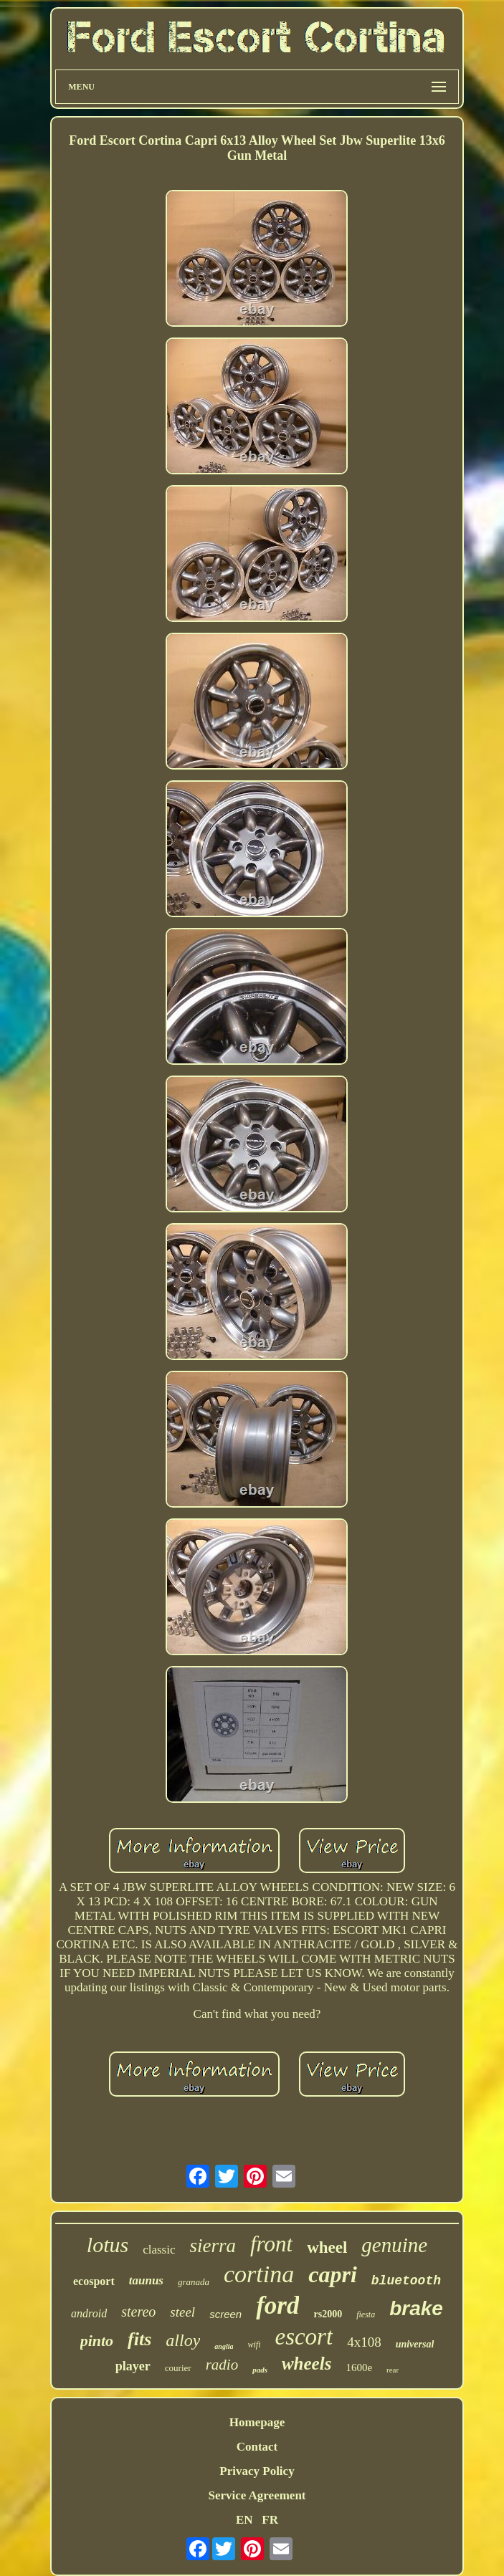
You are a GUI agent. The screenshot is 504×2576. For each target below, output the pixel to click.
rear (392, 2369)
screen (225, 2314)
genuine (394, 2244)
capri (332, 2274)
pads (259, 2369)
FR (270, 2520)
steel (182, 2311)
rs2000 (327, 2314)
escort (304, 2337)
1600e (359, 2367)
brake (416, 2308)
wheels (306, 2363)
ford (277, 2305)
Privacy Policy (256, 2471)
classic (159, 2249)
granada (193, 2281)
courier (178, 2367)
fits (139, 2339)
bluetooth (406, 2281)
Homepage (257, 2422)
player (133, 2366)
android (89, 2313)
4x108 (364, 2342)
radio (222, 2364)
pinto (96, 2341)
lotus (107, 2244)
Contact (257, 2446)
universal (415, 2344)
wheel (327, 2247)
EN (244, 2520)
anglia (223, 2346)
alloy (183, 2340)
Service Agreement (256, 2495)
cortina (259, 2274)
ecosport (94, 2281)
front (271, 2243)
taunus (146, 2280)
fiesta (365, 2314)
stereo (138, 2311)
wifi (253, 2345)
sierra (212, 2245)
